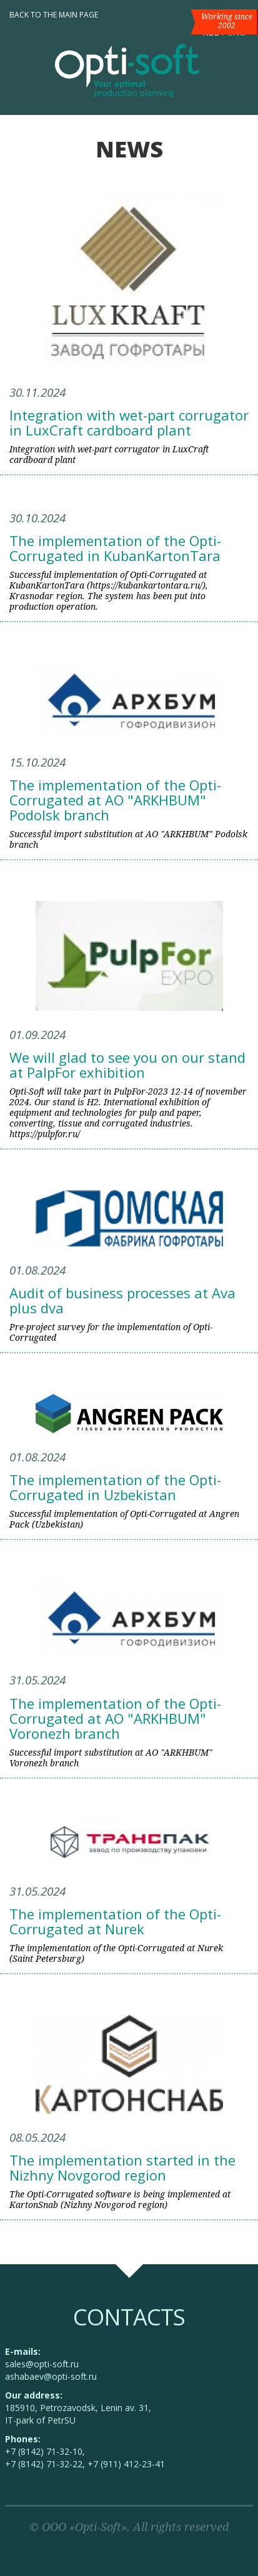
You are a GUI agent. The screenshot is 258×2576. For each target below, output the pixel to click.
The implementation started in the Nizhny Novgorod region (122, 2167)
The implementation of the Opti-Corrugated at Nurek (115, 1921)
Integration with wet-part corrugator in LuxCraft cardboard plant (129, 422)
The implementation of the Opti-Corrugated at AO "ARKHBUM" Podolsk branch (115, 799)
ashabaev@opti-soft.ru (51, 2376)
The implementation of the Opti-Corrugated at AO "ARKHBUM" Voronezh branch (115, 1718)
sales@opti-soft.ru (42, 2364)
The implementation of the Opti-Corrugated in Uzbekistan (115, 1487)
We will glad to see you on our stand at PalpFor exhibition (127, 1065)
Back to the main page (53, 14)
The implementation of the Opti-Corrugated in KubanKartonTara (115, 548)
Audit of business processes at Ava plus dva (122, 1300)
